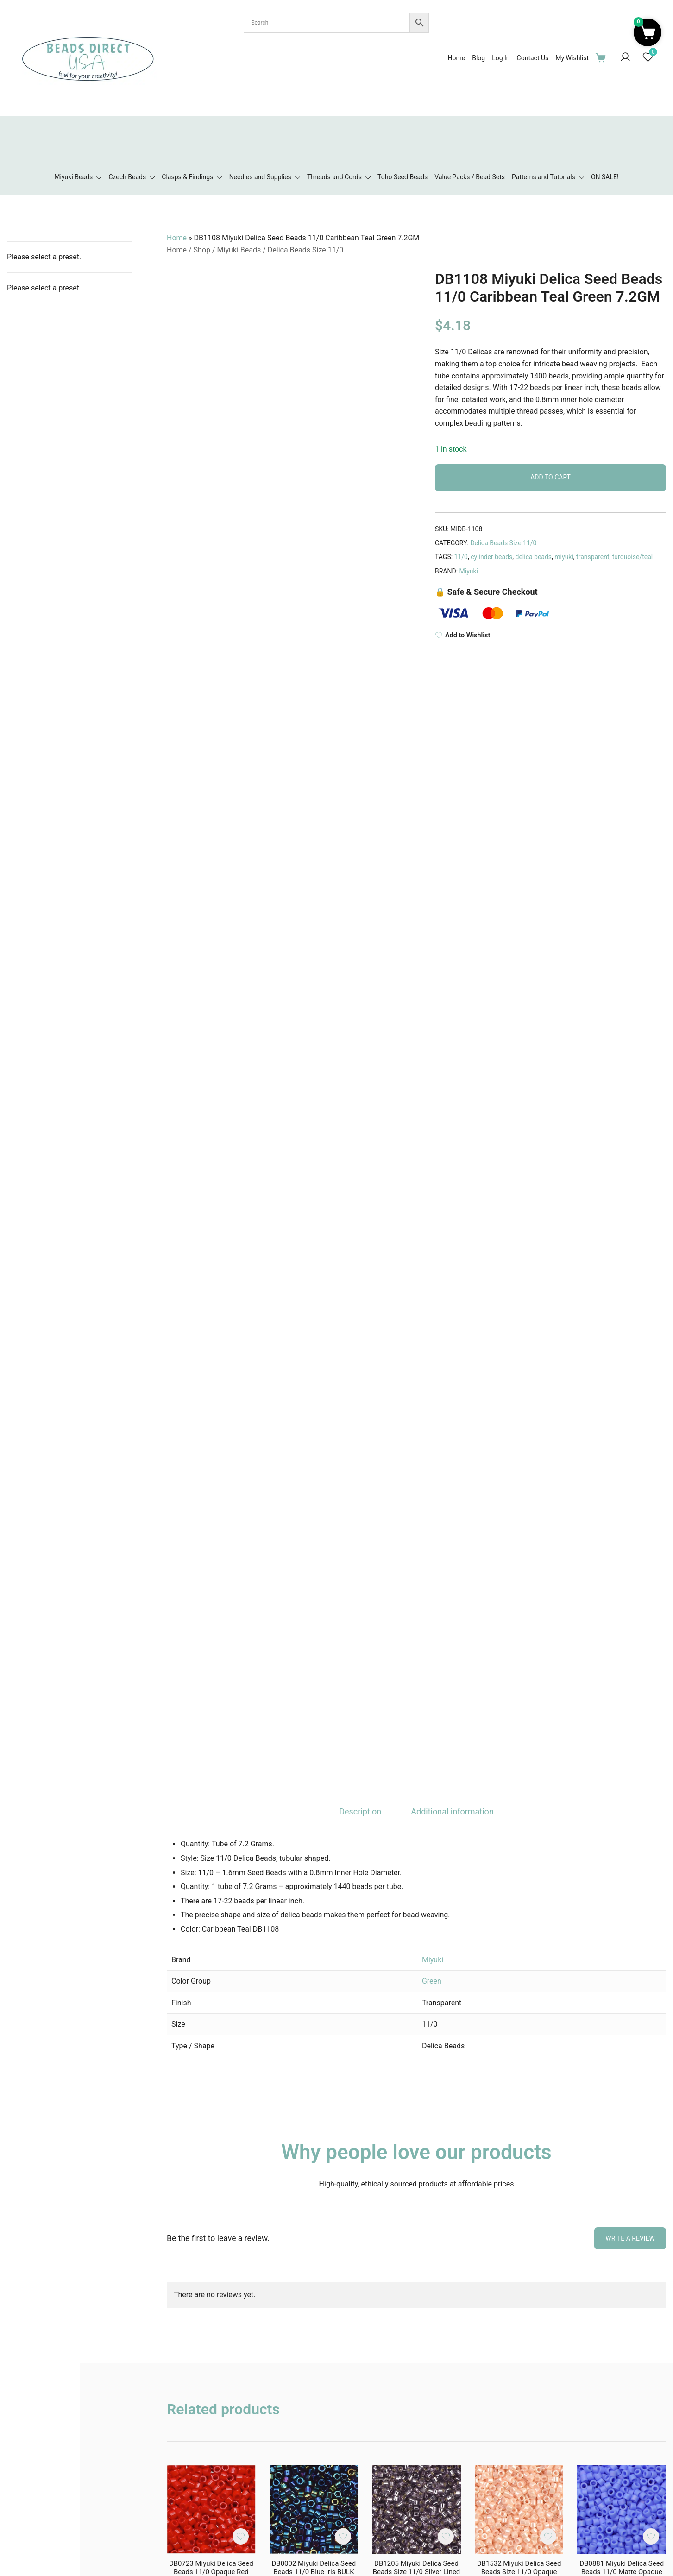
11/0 (461, 557)
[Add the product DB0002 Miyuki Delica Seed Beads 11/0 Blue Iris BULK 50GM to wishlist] (343, 2536)
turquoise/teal (632, 557)
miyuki (563, 557)
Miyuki (468, 571)
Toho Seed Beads (402, 177)
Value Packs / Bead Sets (469, 177)
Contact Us (533, 58)
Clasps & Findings (187, 177)
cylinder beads (491, 557)
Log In (500, 58)
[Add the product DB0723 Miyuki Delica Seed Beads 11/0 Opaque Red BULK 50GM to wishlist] (241, 2536)
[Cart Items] (603, 57)
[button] (647, 32)
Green (431, 1981)
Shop (202, 250)
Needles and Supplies (260, 177)
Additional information (452, 1811)
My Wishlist (572, 58)
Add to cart (550, 477)
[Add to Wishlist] (550, 635)
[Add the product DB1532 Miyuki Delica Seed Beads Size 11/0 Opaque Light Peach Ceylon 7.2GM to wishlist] (548, 2536)
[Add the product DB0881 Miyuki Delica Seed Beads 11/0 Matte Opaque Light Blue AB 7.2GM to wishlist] (651, 2536)
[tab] (360, 1812)
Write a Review (630, 2238)
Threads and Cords (334, 177)
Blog (478, 58)
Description (360, 1811)
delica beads (534, 557)
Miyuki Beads (73, 177)
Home (456, 58)
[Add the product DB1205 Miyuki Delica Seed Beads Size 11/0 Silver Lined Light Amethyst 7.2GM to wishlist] (446, 2536)
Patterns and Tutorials (543, 177)
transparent (592, 557)
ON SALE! (605, 177)
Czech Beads (127, 177)
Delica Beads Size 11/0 (305, 250)
